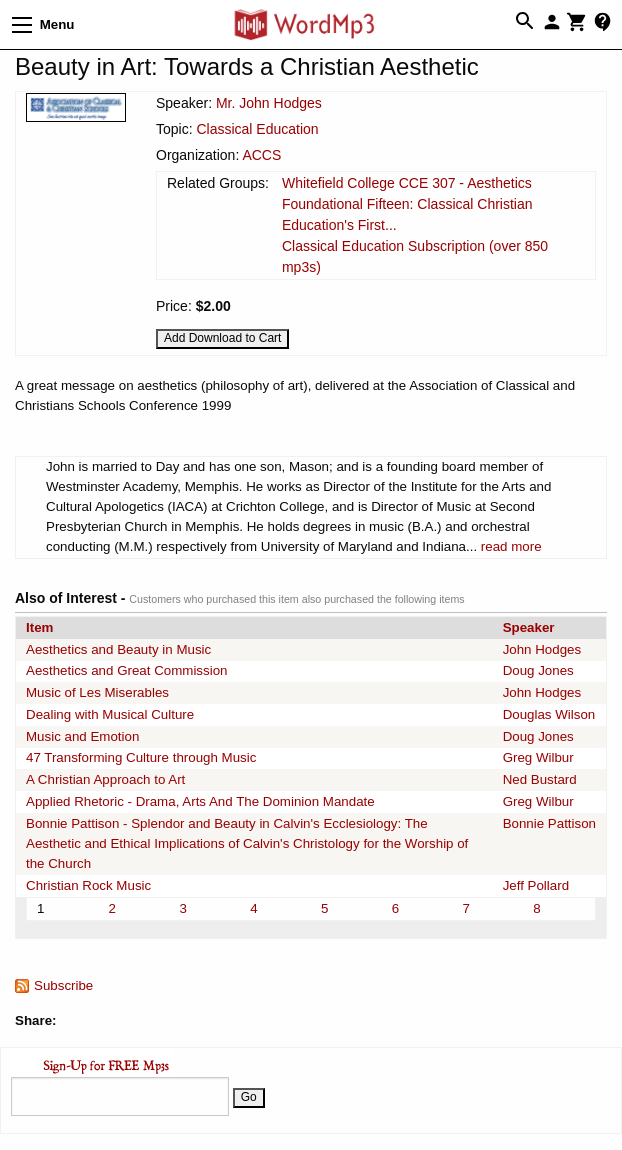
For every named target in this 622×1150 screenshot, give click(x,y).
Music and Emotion (82, 736)
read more (511, 546)
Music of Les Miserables (97, 692)
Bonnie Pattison (549, 823)
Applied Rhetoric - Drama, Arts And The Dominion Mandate (200, 801)
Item (39, 627)
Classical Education (257, 129)
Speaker (529, 627)
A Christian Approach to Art (105, 779)
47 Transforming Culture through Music (141, 757)
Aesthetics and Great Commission (126, 670)
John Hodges (542, 649)
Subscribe (63, 985)
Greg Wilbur (538, 757)
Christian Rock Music (88, 885)
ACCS (261, 155)
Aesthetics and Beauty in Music (118, 649)
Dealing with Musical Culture (110, 714)
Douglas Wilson (549, 714)
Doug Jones (538, 670)
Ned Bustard (540, 779)
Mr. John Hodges (269, 103)
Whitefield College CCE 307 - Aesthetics (407, 183)
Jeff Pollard (536, 885)
